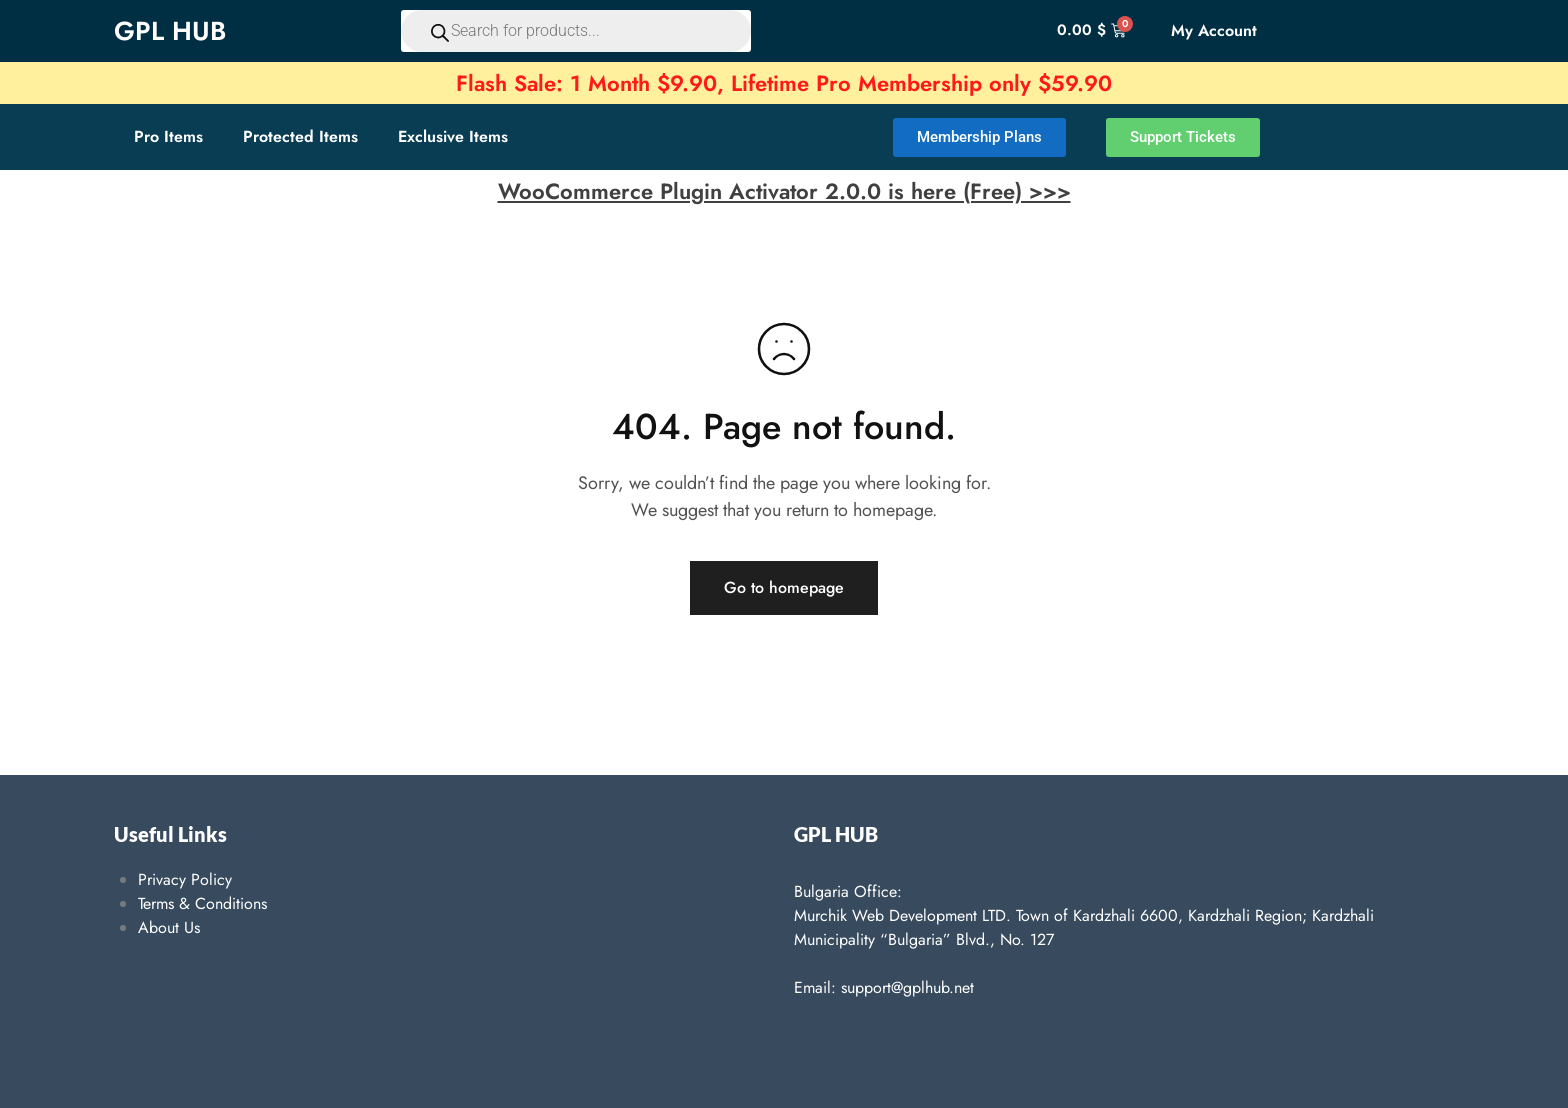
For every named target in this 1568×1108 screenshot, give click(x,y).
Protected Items (300, 136)
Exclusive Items (453, 136)
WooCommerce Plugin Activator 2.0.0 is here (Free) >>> (784, 191)
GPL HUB (170, 31)
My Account (1214, 30)
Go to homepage (784, 587)
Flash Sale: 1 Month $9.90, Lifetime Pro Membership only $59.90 (784, 83)
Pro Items (168, 136)
